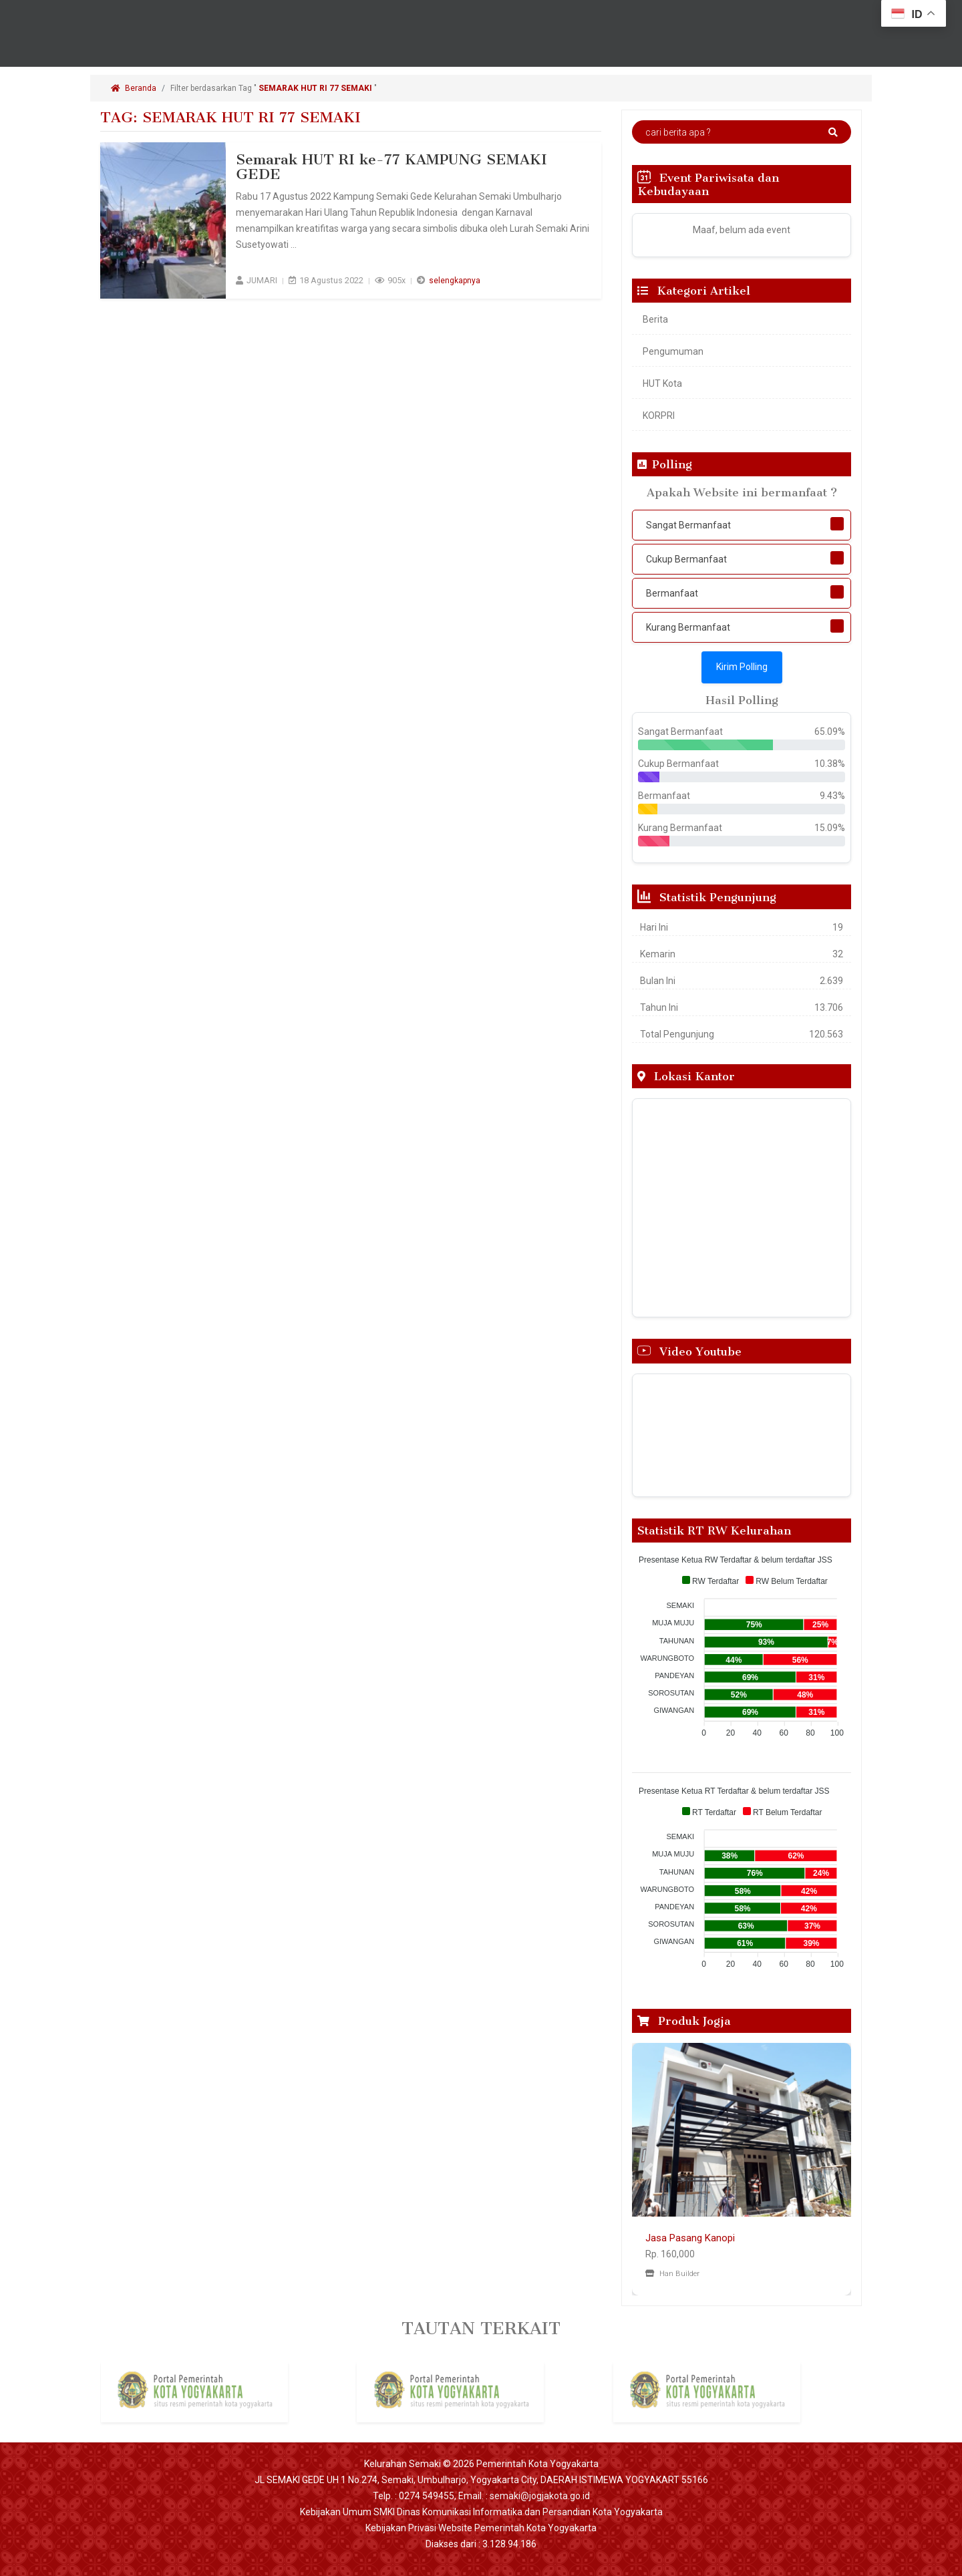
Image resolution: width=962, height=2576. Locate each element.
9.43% (832, 795)
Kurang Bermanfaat (688, 627)
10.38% (829, 763)
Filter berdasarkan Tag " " (274, 88)
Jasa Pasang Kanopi (690, 2238)
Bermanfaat (672, 593)
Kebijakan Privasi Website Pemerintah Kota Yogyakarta (481, 2528)
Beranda (133, 88)
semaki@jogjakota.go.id (540, 2495)
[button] (648, 2169)
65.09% (829, 731)
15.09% (829, 827)
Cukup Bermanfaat (686, 559)
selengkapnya (455, 280)
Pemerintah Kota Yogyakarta (537, 2463)
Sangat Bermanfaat (688, 525)
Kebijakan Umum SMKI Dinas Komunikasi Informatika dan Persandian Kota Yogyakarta (481, 2512)
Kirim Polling (742, 666)
